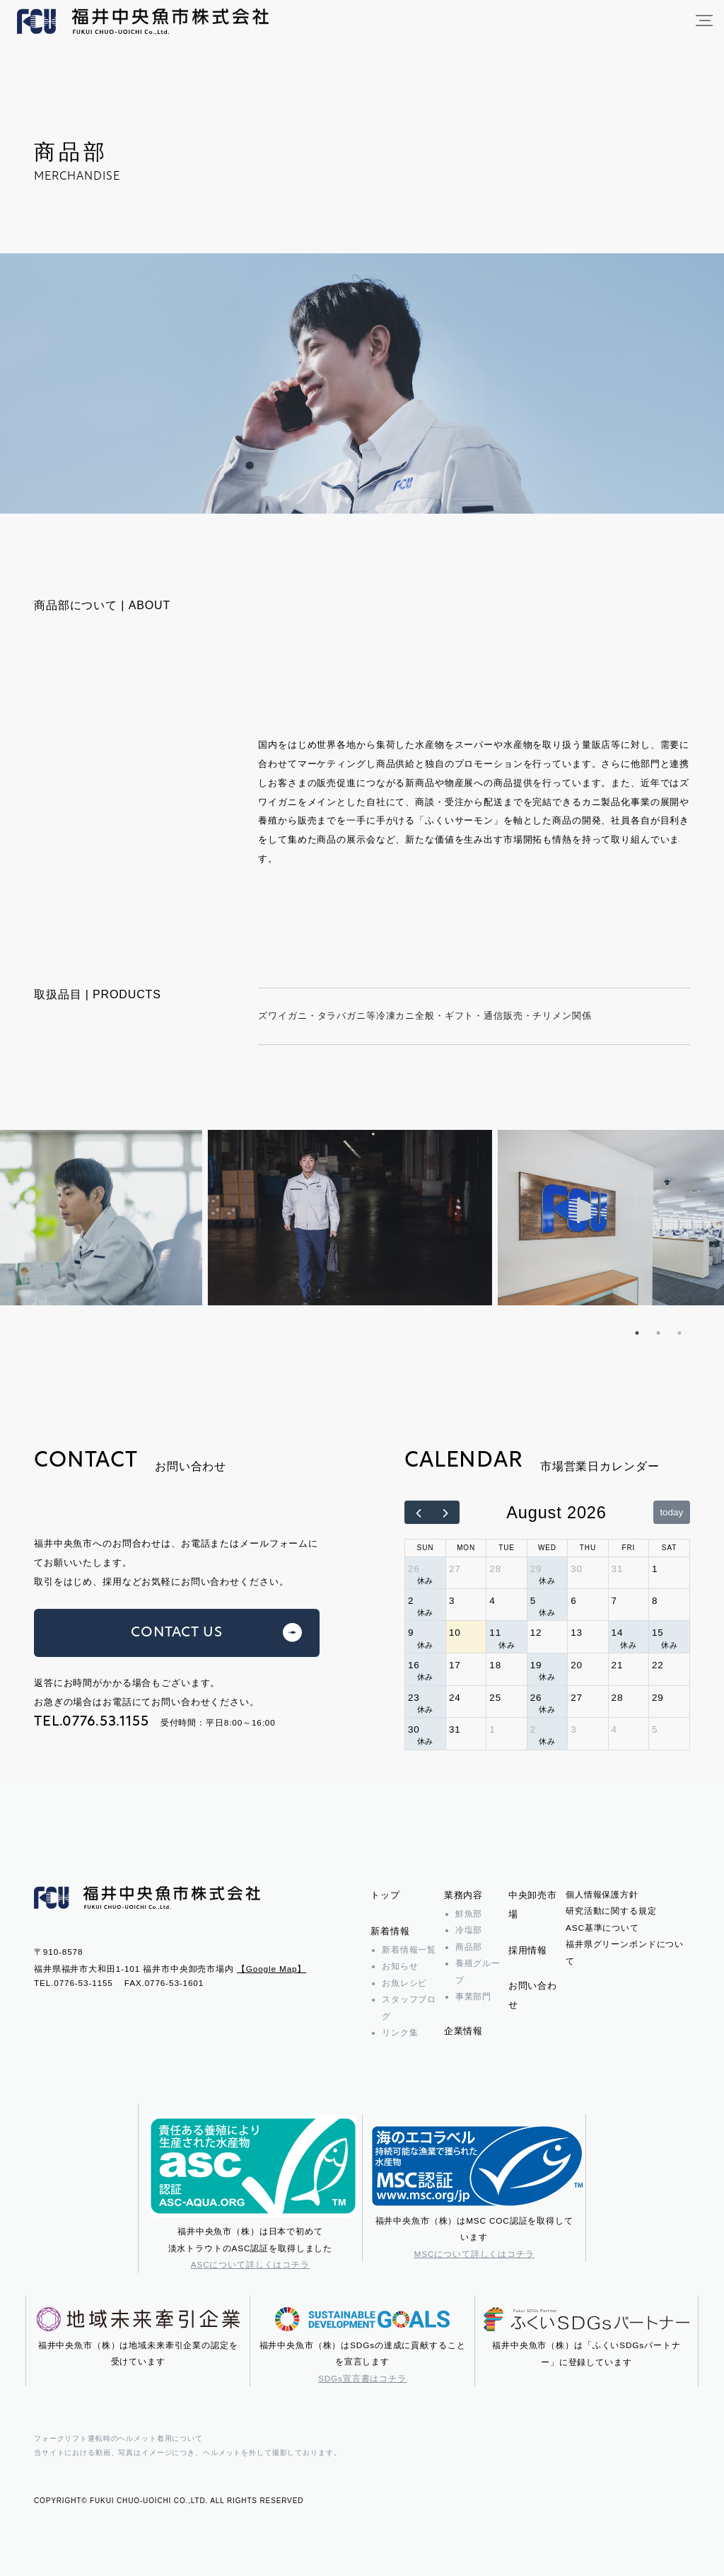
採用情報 (527, 1950)
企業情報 (463, 2031)
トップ (385, 1895)
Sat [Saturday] (669, 1548)
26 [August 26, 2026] (536, 1697)
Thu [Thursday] (588, 1548)
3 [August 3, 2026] (452, 1600)
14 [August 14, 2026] (618, 1632)
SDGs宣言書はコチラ (362, 2378)
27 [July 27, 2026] (455, 1569)
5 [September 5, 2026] (655, 1729)
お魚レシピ (404, 1982)
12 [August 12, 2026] (536, 1632)
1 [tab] (637, 1333)
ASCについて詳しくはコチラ (250, 2264)
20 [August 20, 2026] (577, 1665)
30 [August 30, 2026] (414, 1729)
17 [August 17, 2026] (455, 1665)
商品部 (469, 1946)
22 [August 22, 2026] (658, 1665)
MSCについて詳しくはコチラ (474, 2253)
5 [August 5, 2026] (533, 1600)
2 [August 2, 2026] (411, 1600)
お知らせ (400, 1965)
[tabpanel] (362, 1217)
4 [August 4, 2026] (492, 1600)
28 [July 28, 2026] (495, 1569)
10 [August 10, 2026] (455, 1632)
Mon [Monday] (466, 1548)
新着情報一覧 (409, 1949)
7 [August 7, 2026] (614, 1600)
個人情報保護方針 (602, 1894)
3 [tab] (679, 1333)
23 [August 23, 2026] (414, 1697)
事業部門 (473, 1996)
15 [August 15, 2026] (658, 1632)
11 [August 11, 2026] (495, 1632)
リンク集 (400, 2032)
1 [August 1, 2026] (655, 1569)
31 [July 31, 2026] (618, 1569)
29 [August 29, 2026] (658, 1697)
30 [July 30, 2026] (577, 1569)
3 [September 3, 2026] (573, 1729)
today (671, 1512)
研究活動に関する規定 (611, 1910)
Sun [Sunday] (425, 1548)
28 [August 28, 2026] (618, 1697)
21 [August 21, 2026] (618, 1665)
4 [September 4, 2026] (614, 1729)
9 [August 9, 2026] (411, 1632)
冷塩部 (469, 1929)
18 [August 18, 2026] (495, 1665)
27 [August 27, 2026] (577, 1697)
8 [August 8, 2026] (655, 1600)
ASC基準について (602, 1927)
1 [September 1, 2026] (492, 1729)
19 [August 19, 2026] (536, 1665)
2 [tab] (658, 1333)
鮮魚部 (469, 1913)
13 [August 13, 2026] (577, 1632)
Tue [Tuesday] (506, 1548)
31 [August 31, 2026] (455, 1729)
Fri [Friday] (628, 1548)
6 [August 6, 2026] (573, 1600)
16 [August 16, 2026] (414, 1665)
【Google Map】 (271, 1968)
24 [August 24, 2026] (455, 1697)
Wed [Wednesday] (547, 1548)
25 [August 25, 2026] (495, 1697)
